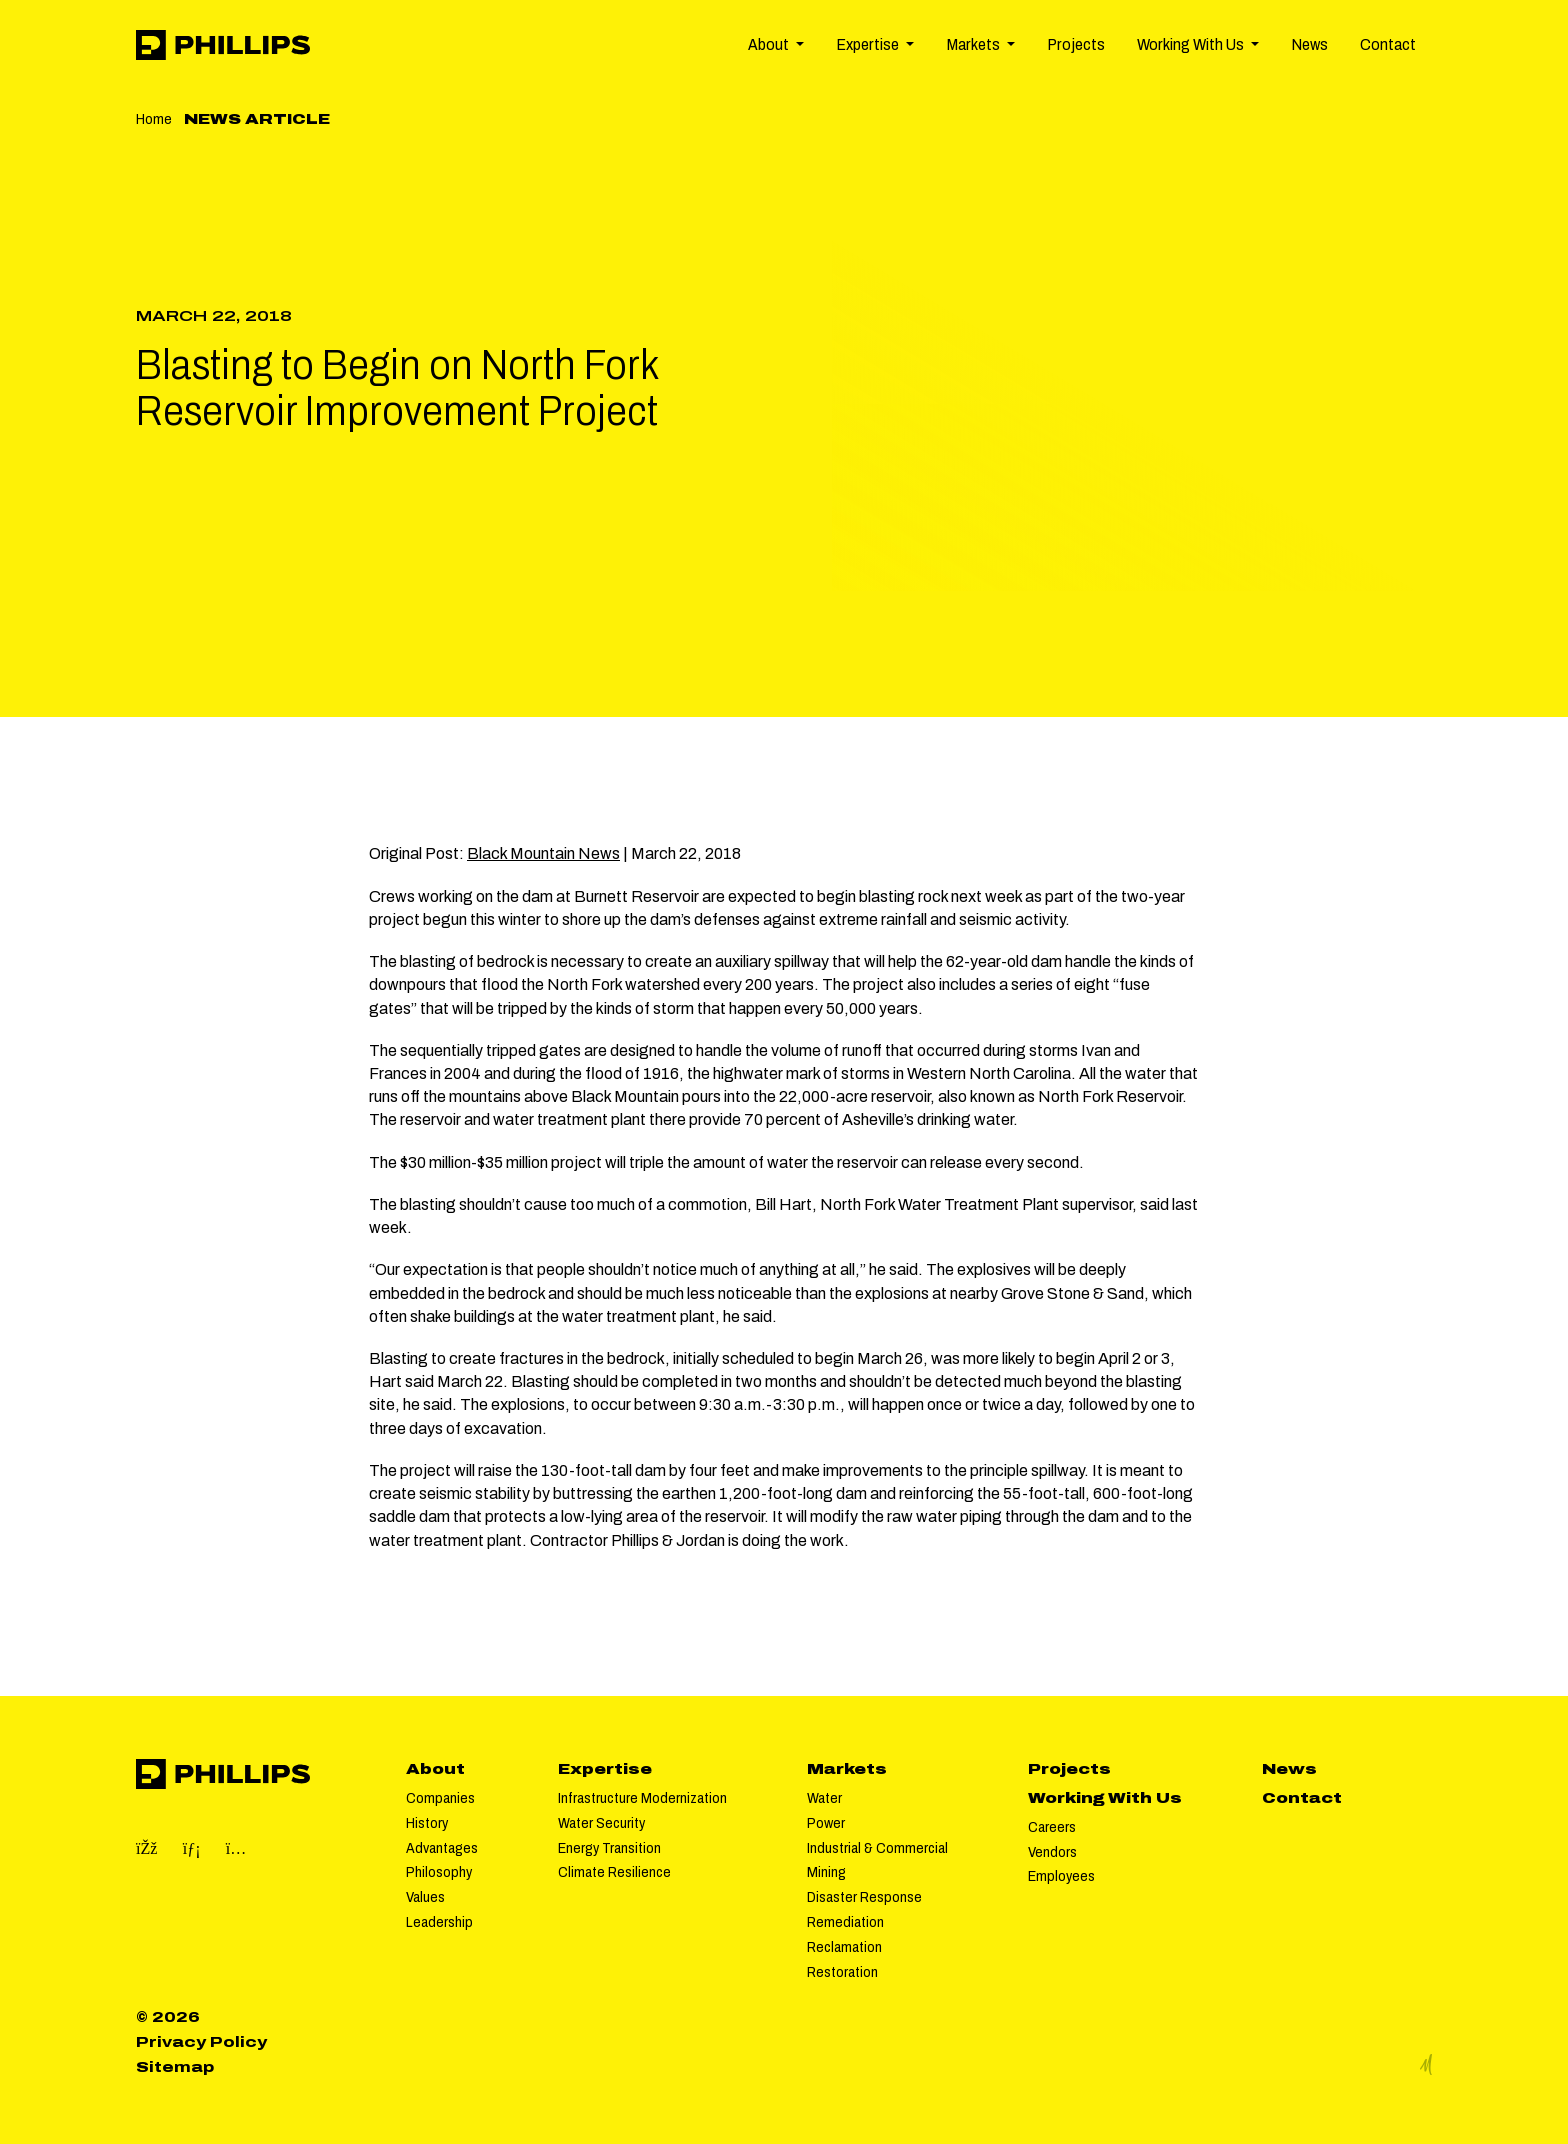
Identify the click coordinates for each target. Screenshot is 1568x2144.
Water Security (601, 1823)
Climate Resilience (614, 1872)
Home (154, 119)
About (435, 1769)
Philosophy (439, 1872)
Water (824, 1798)
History (427, 1823)
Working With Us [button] (1192, 44)
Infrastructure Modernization (642, 1798)
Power (826, 1823)
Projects (1076, 44)
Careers (1052, 1827)
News (1309, 44)
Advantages (442, 1848)
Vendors (1052, 1852)
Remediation (845, 1922)
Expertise (605, 1769)
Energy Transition (609, 1848)
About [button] (770, 44)
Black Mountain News (543, 853)
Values (425, 1897)
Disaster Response (864, 1897)
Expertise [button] (869, 44)
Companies (440, 1798)
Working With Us (1105, 1798)
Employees (1061, 1876)
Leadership (439, 1922)
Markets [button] (974, 44)
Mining (826, 1872)
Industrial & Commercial (877, 1848)
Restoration (842, 1972)
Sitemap (175, 2067)
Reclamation (844, 1947)
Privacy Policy (201, 2042)
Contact (1388, 44)
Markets (847, 1769)
